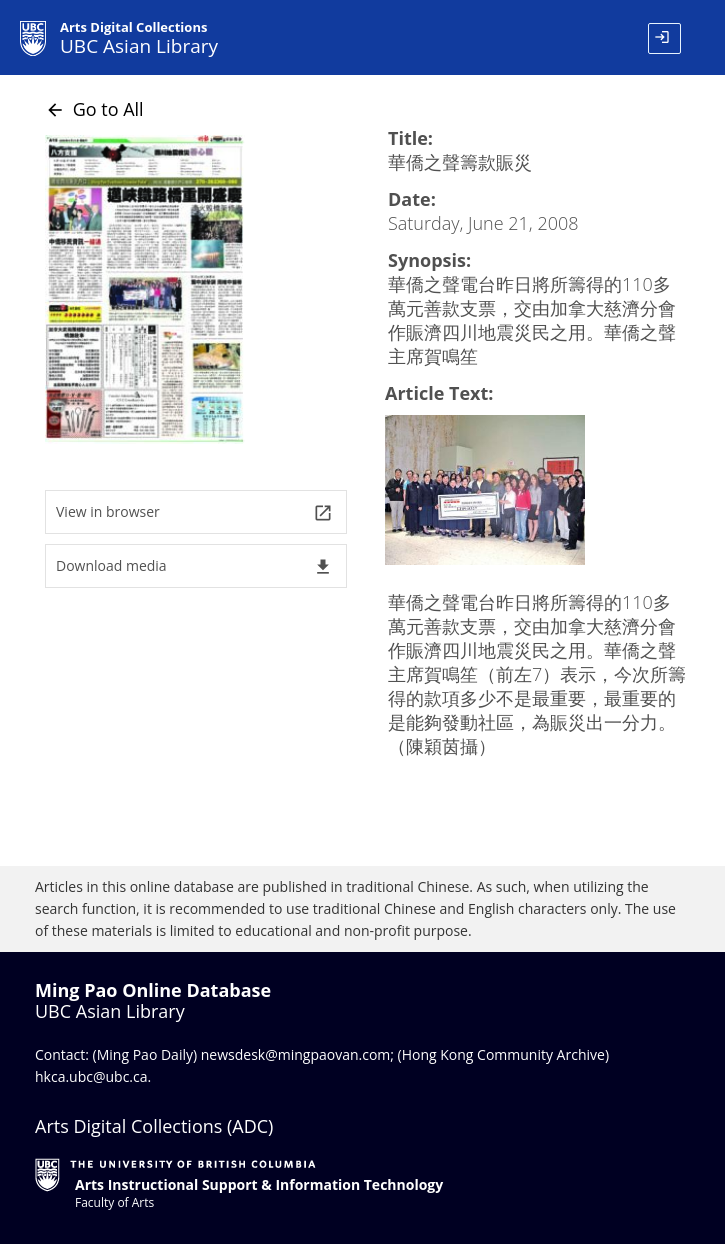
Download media (194, 566)
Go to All (94, 109)
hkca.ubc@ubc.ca (91, 1076)
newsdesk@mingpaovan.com (296, 1054)
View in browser (194, 512)
